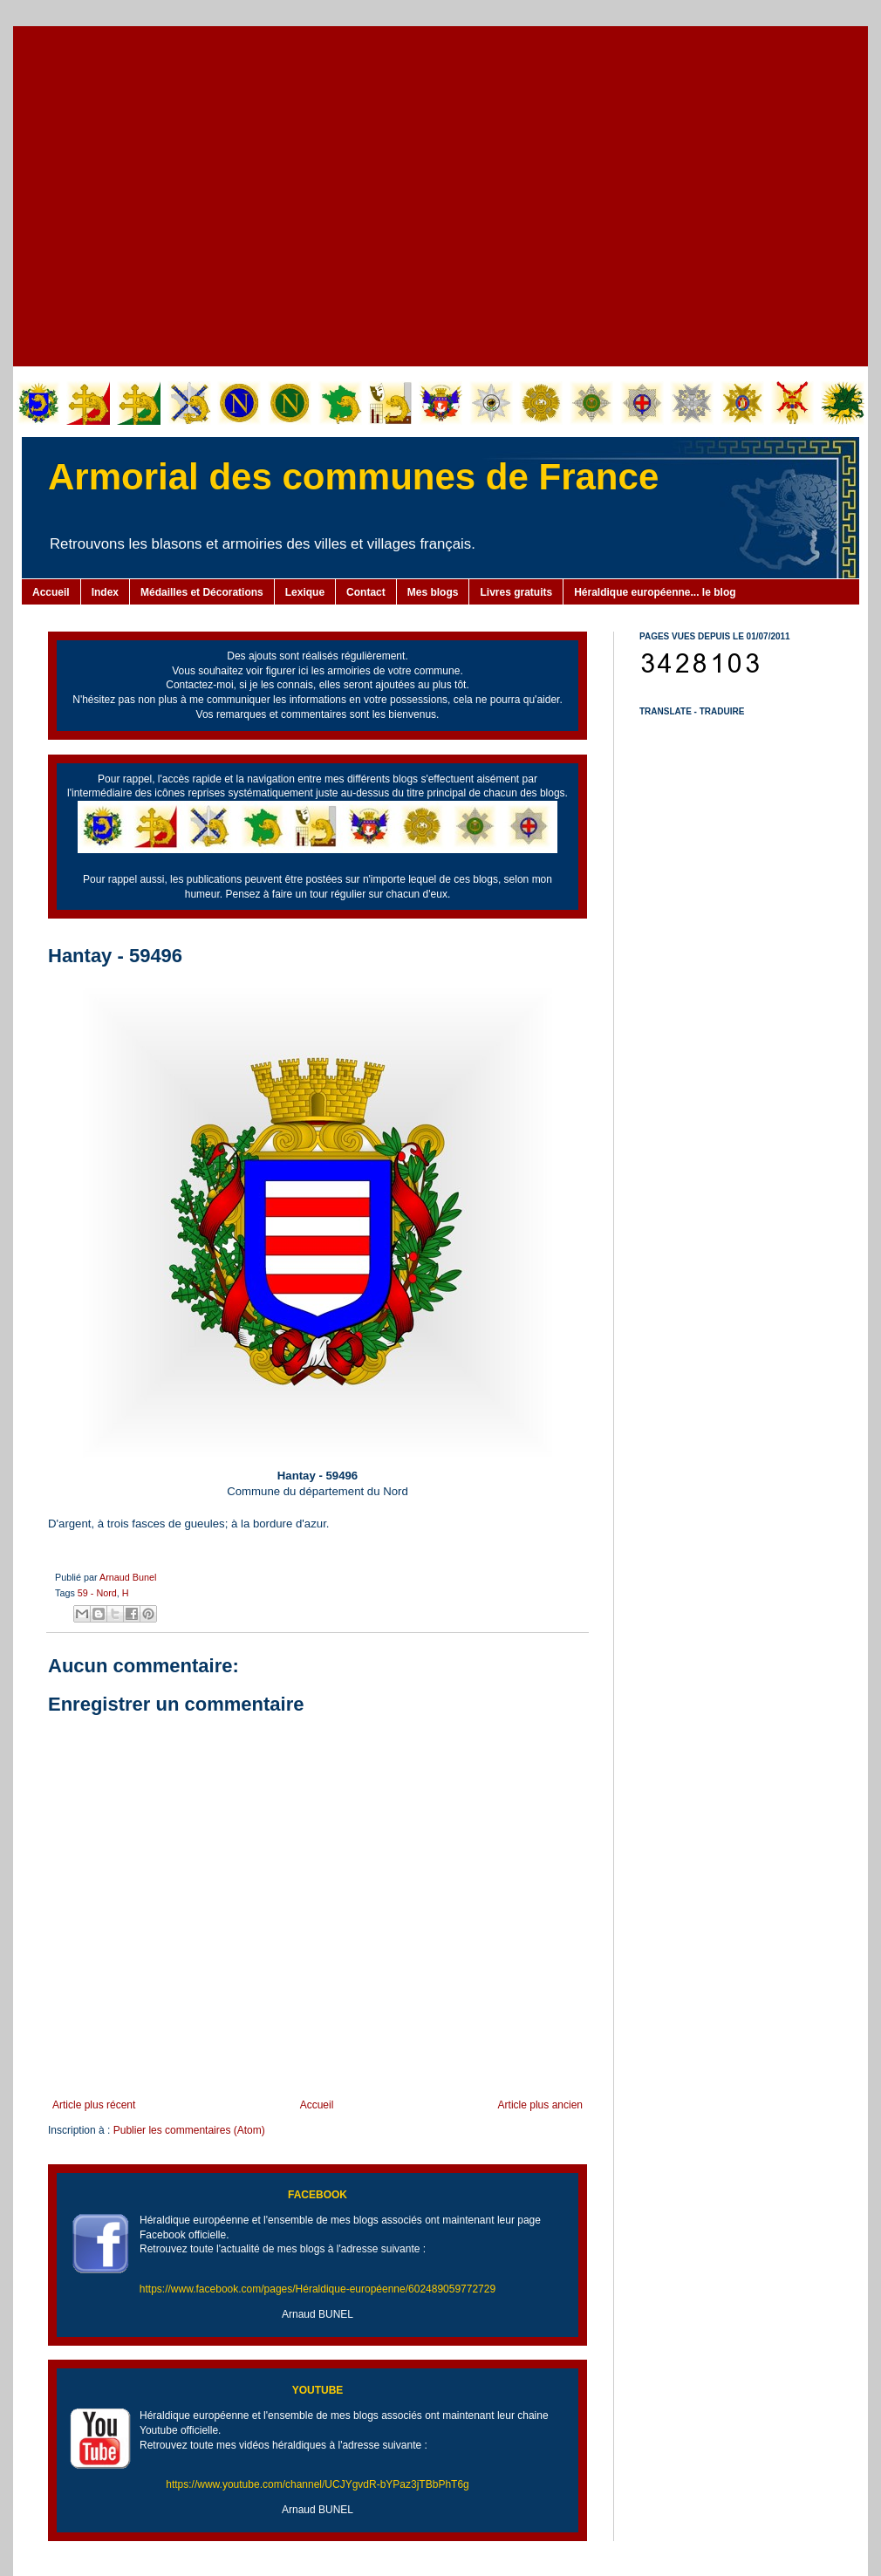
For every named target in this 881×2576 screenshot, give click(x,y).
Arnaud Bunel (127, 1577)
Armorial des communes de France (353, 476)
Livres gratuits (516, 592)
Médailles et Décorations (201, 592)
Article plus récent (93, 2105)
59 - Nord (97, 1593)
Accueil (51, 592)
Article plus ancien (540, 2105)
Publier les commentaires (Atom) (189, 2130)
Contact (366, 592)
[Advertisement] (163, 194)
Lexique (304, 592)
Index (105, 592)
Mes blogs (433, 592)
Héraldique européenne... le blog (654, 592)
